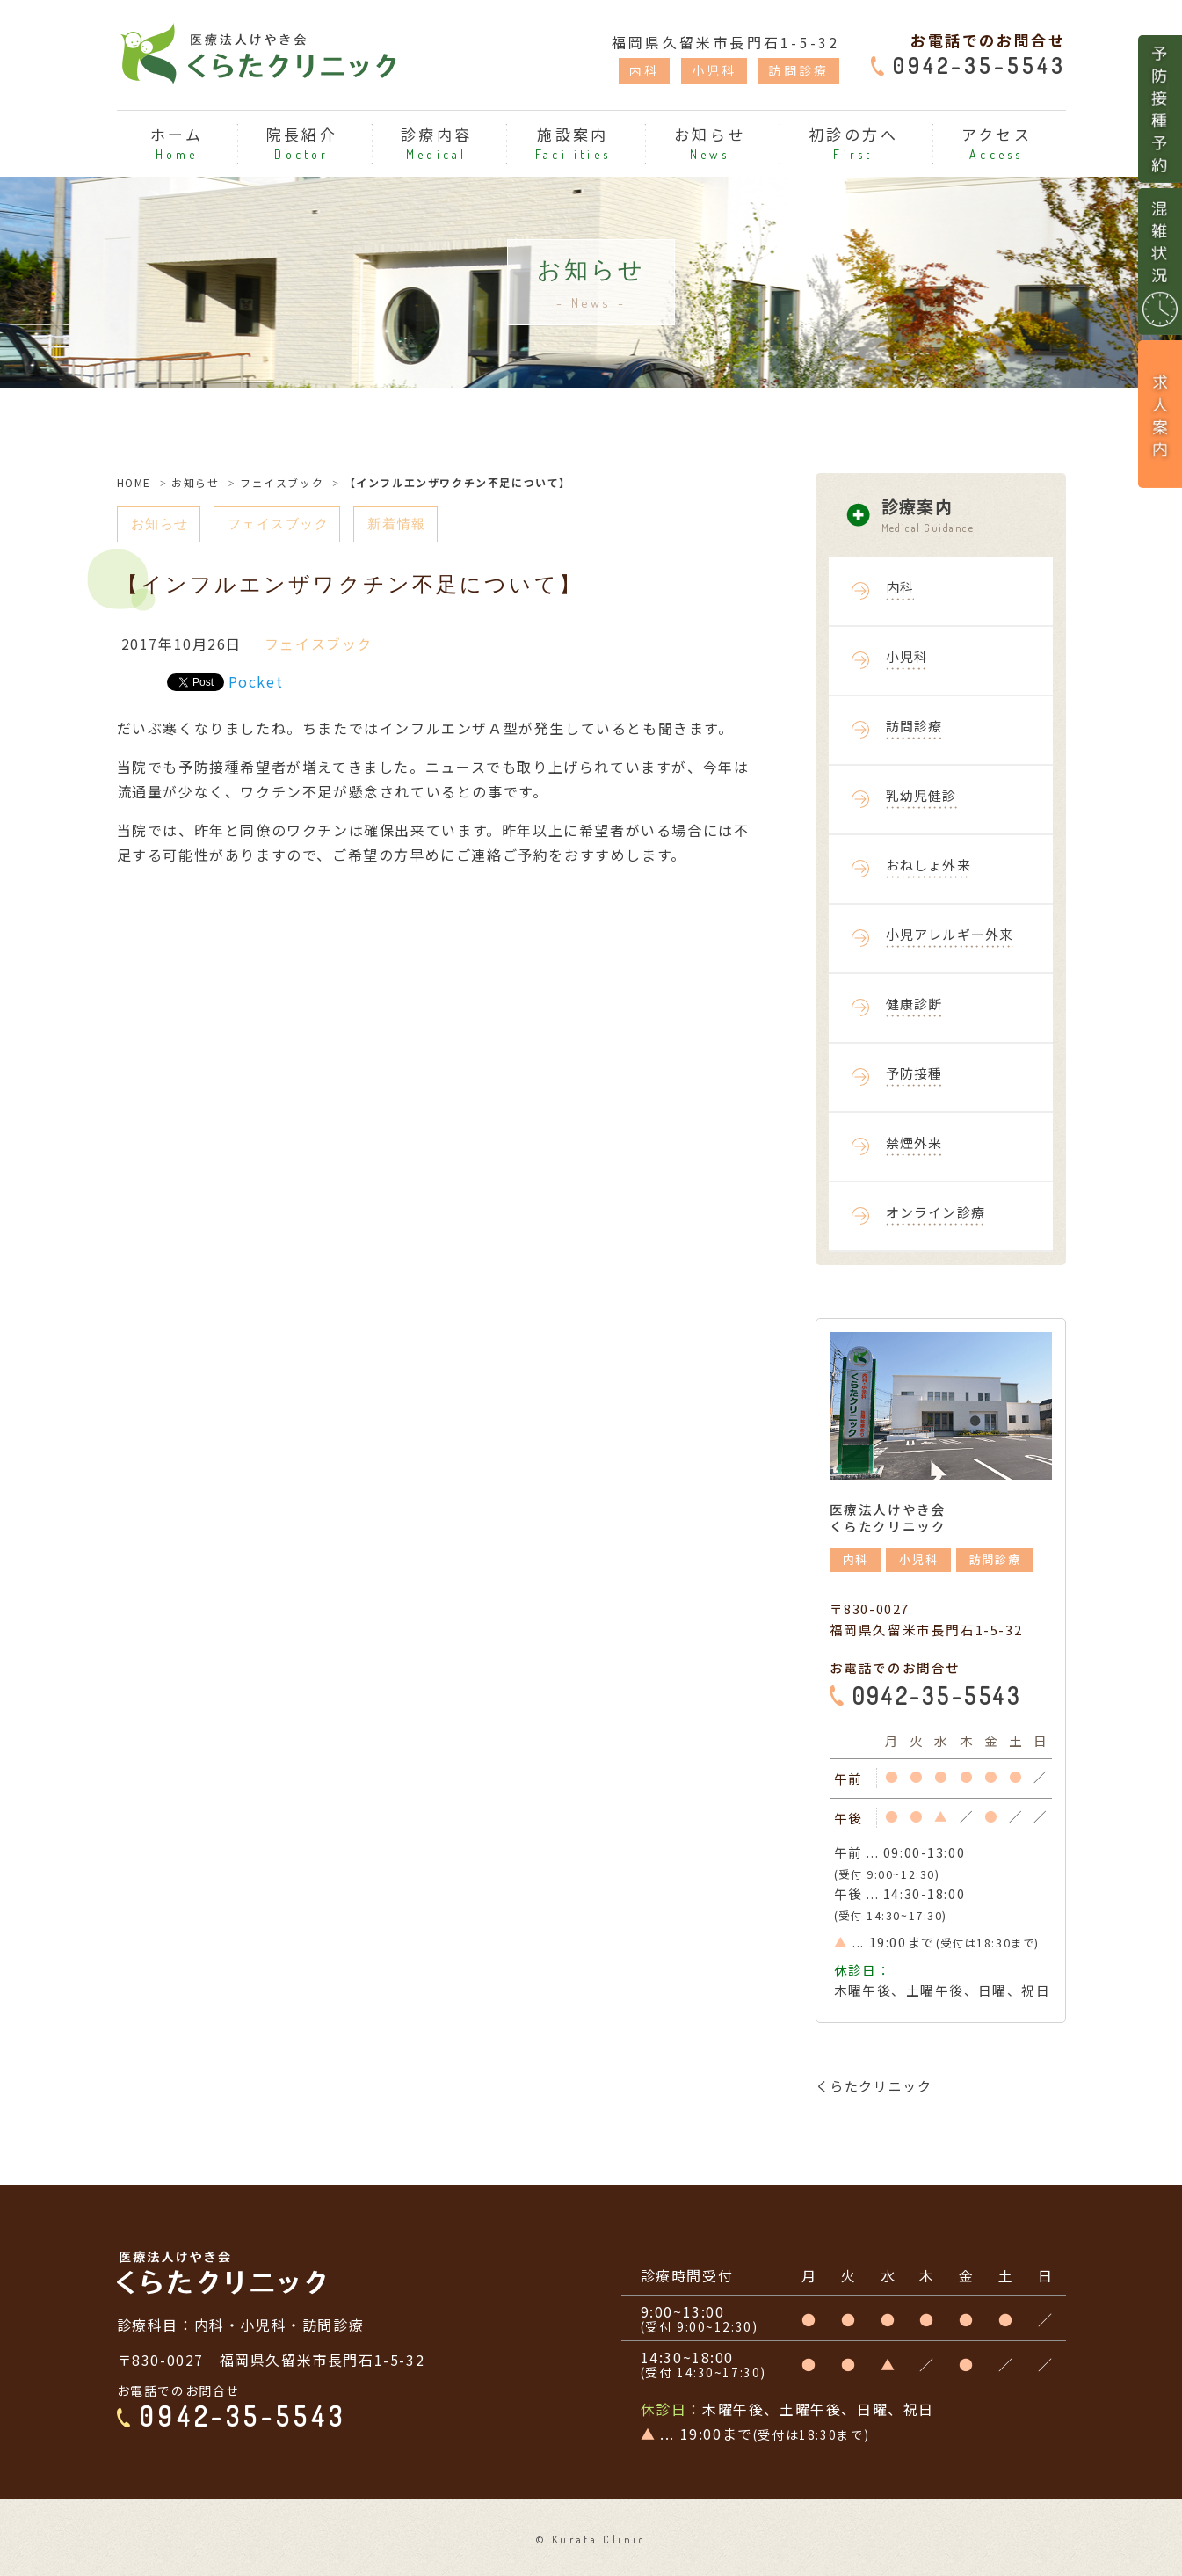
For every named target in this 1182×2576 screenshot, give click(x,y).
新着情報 (408, 524)
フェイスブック (281, 482)
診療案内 (973, 515)
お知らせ (195, 482)
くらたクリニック (874, 2086)
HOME (134, 482)
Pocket (256, 682)
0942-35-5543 (979, 65)
